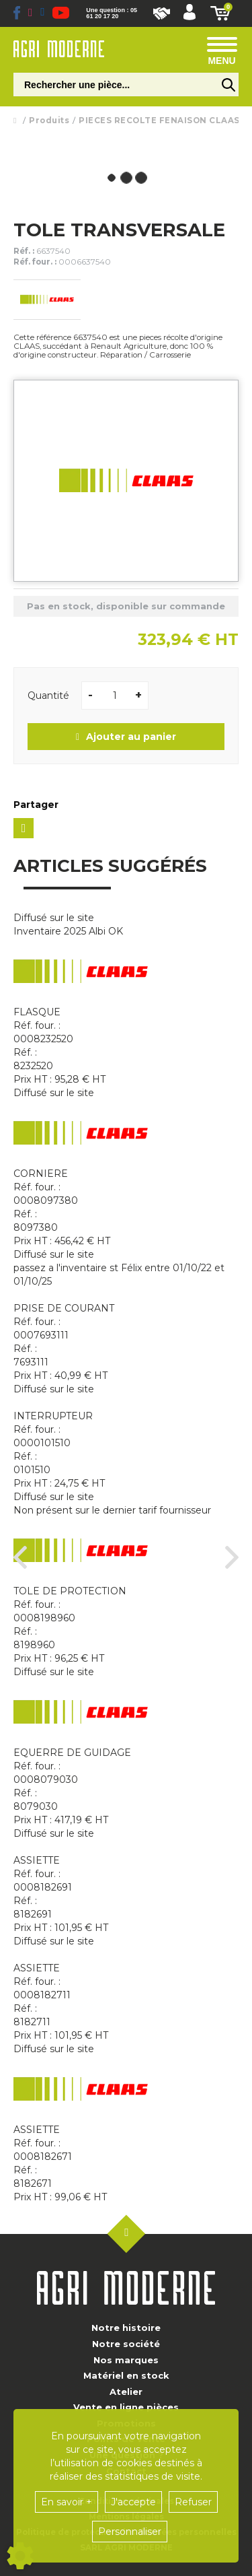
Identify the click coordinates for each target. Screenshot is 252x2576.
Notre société (126, 2343)
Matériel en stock (126, 2375)
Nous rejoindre (161, 13)
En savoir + (66, 2502)
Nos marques (126, 2359)
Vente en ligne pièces (126, 2407)
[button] (189, 13)
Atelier (126, 2391)
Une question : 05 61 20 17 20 (111, 13)
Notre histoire (126, 2327)
